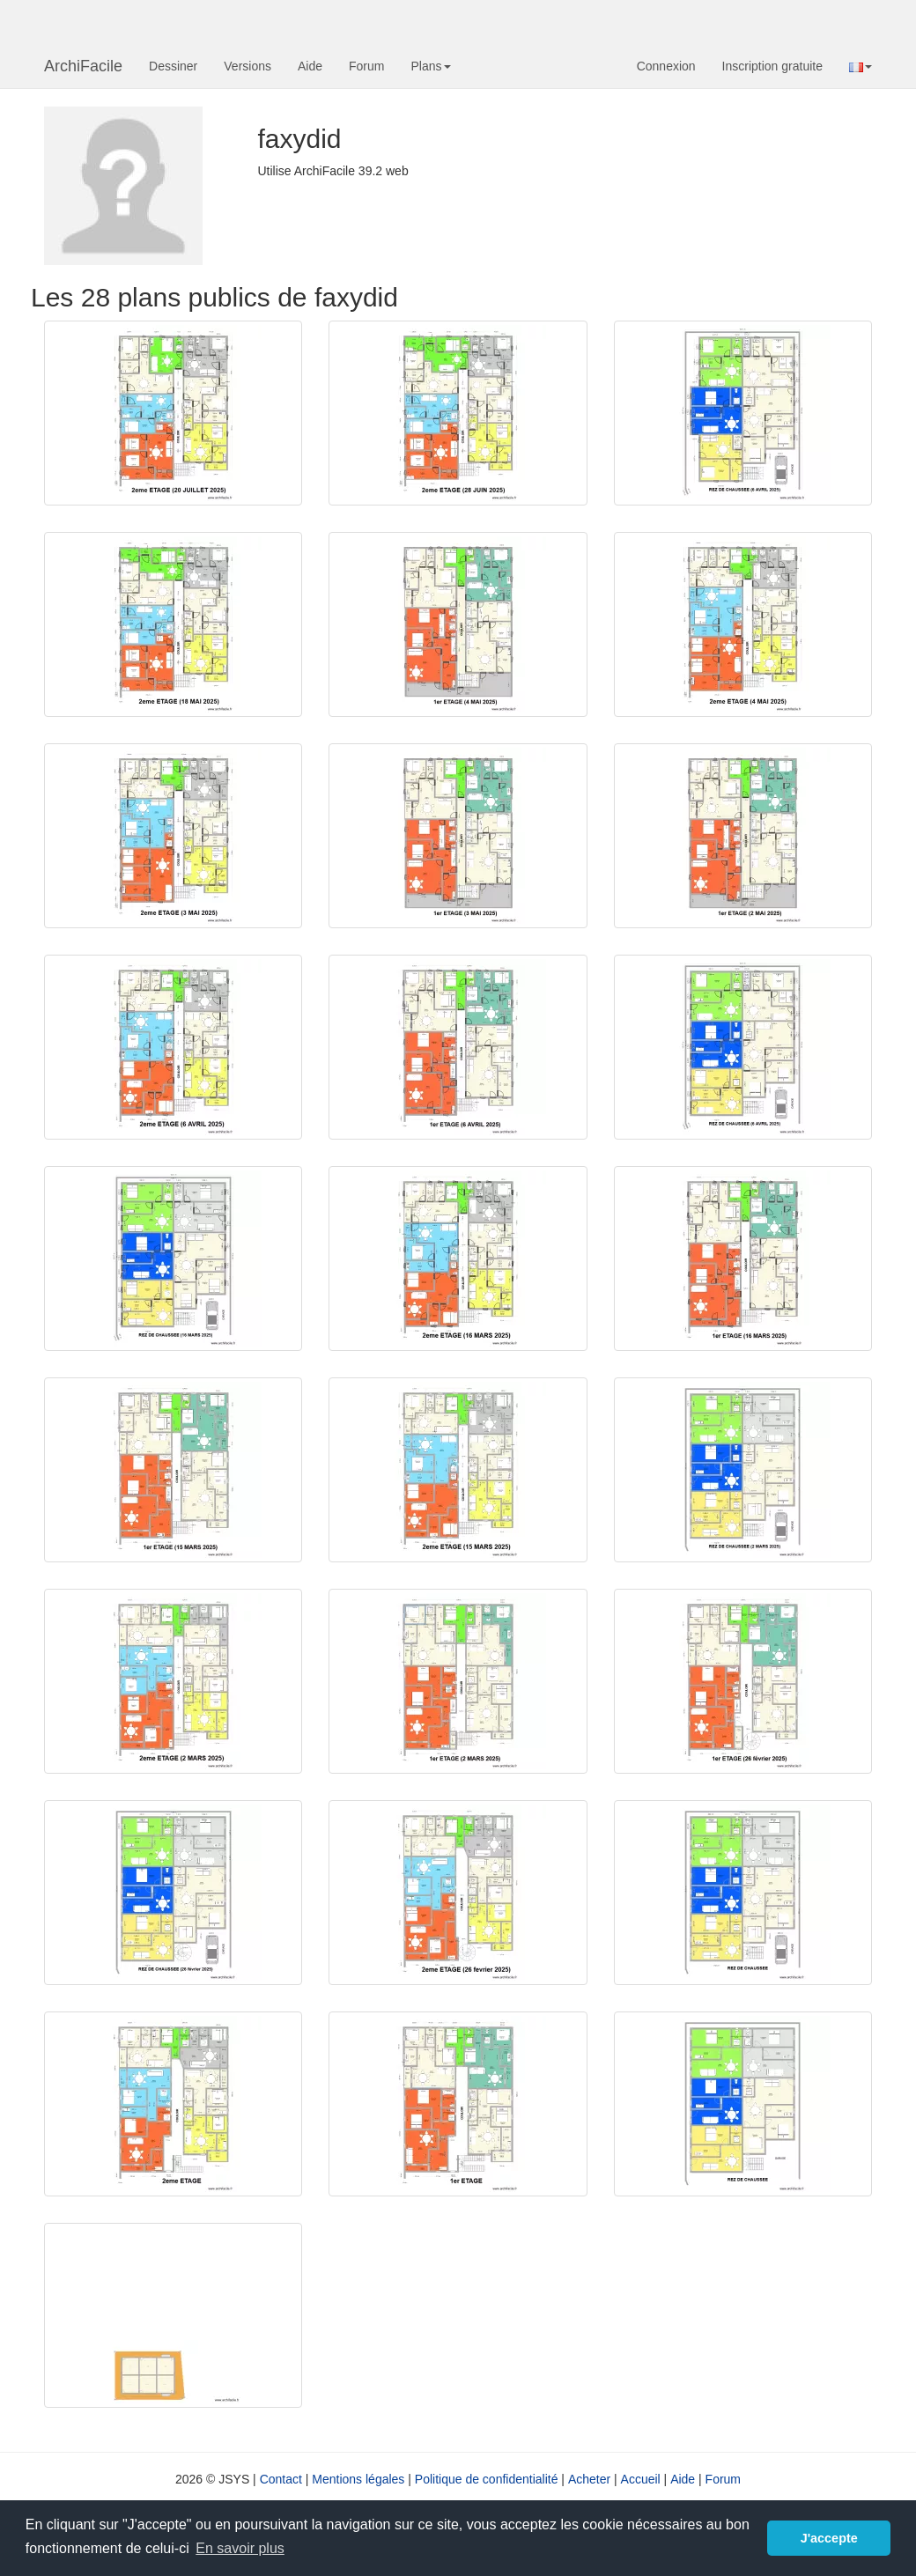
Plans (430, 66)
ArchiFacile (83, 66)
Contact (281, 2479)
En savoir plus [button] (240, 2548)
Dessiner (173, 66)
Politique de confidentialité (486, 2479)
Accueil (641, 2479)
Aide (310, 66)
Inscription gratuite (772, 66)
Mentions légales (358, 2479)
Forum (366, 66)
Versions (247, 66)
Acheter (589, 2479)
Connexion (666, 66)
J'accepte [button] (829, 2538)
